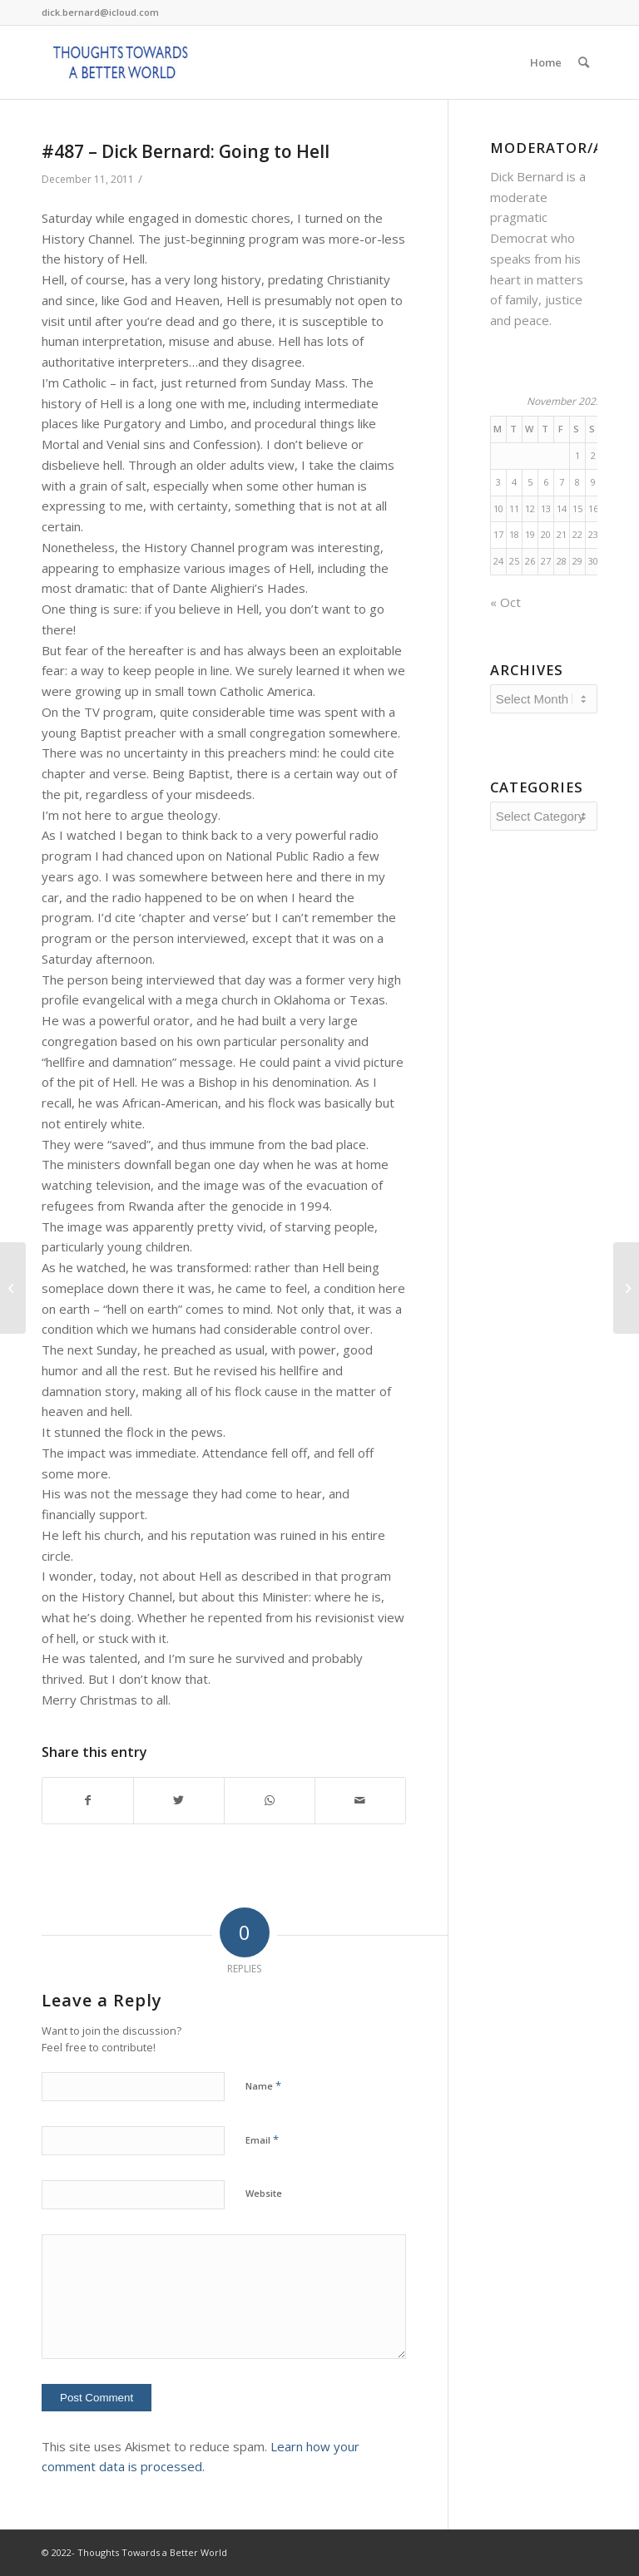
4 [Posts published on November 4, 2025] (514, 482)
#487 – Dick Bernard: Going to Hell (185, 151)
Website (263, 2193)
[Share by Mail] (360, 1800)
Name (263, 2085)
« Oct (505, 602)
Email (262, 2139)
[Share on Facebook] (87, 1800)
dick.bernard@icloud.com (100, 12)
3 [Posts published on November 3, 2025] (498, 482)
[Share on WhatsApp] (270, 1800)
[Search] (583, 62)
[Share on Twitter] (179, 1800)
